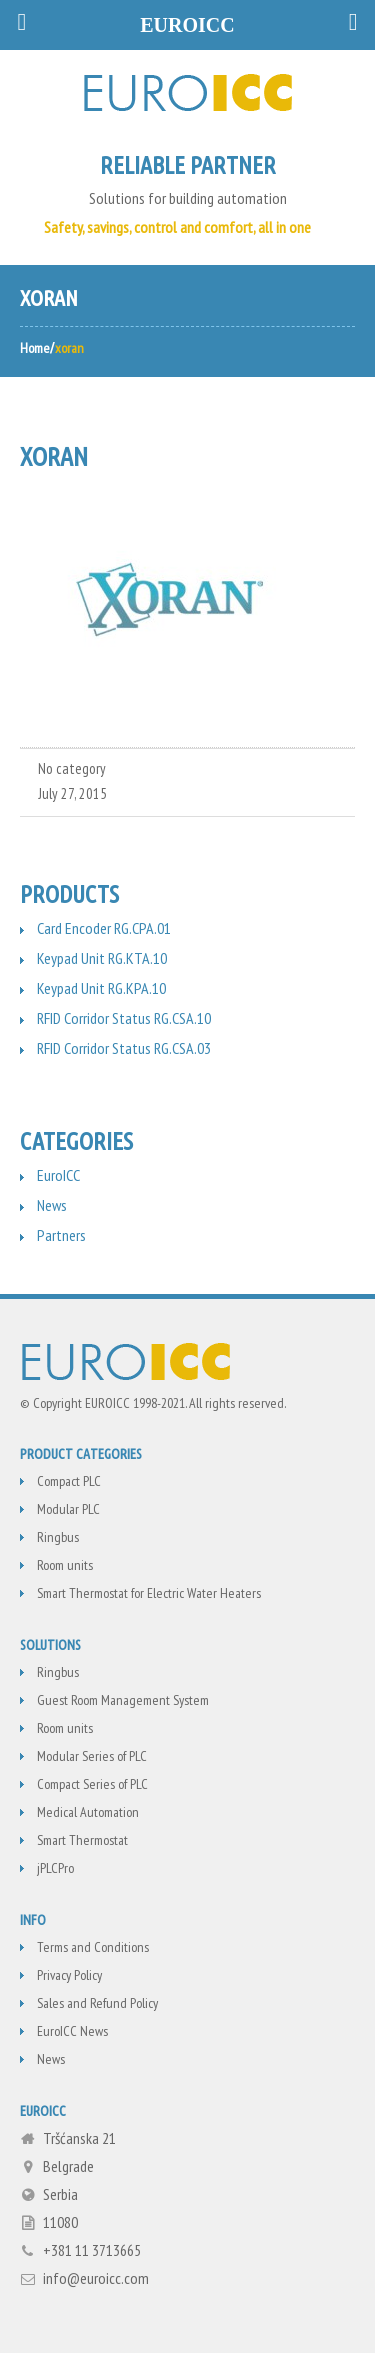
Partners (61, 1235)
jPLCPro (55, 1868)
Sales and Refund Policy (97, 2003)
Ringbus (58, 1537)
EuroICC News (72, 2031)
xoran (54, 456)
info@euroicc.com (96, 2278)
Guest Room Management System (123, 1700)
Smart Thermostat (82, 1840)
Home (35, 348)
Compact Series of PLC (92, 1784)
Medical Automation (88, 1812)
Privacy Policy (69, 1975)
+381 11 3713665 (92, 2250)
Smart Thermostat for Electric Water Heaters (149, 1593)
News (52, 1205)
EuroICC (58, 1175)
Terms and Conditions (93, 1947)
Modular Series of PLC (92, 1756)
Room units (65, 1565)
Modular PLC (68, 1509)
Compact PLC (69, 1481)
